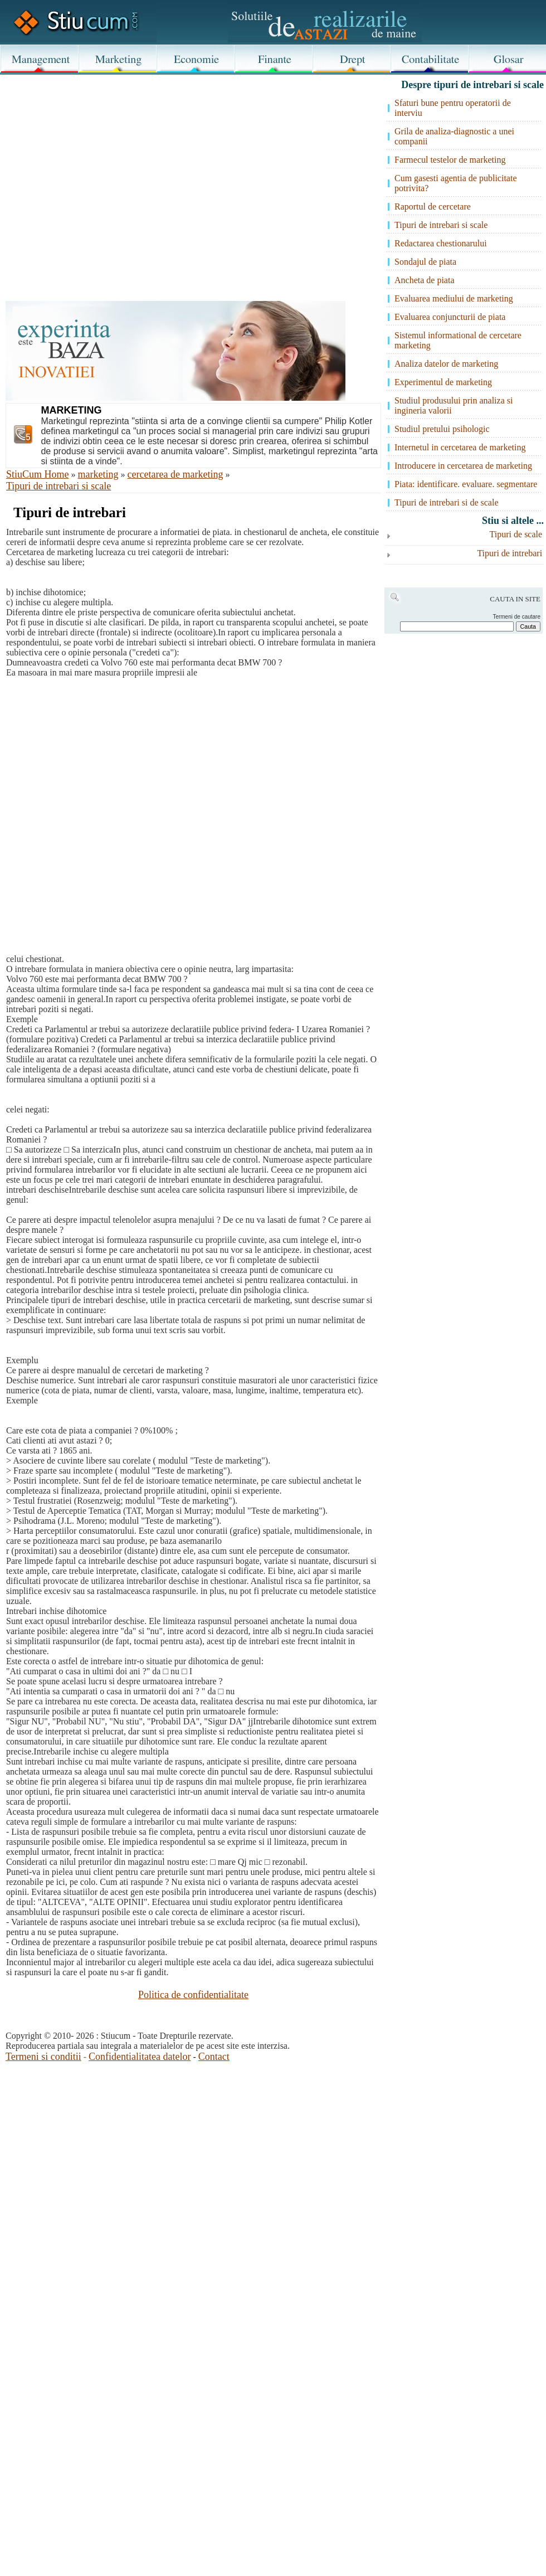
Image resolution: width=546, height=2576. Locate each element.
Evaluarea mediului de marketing (453, 298)
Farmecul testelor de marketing (449, 159)
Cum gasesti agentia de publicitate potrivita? (455, 183)
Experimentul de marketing (443, 382)
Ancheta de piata (424, 280)
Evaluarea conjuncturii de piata (449, 317)
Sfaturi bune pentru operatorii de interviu (452, 108)
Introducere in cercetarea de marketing (463, 465)
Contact (214, 2056)
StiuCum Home (37, 474)
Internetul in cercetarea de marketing (459, 447)
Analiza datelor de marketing (446, 363)
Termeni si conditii (43, 2056)
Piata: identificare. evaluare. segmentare (465, 484)
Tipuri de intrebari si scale (58, 486)
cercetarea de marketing (175, 474)
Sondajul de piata (425, 261)
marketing (98, 474)
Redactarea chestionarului (440, 243)
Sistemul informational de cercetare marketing (457, 340)
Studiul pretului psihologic (442, 429)
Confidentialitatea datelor (140, 2056)
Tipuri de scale (516, 534)
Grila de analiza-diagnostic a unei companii (454, 136)
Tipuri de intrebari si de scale (446, 502)
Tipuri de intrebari (509, 553)
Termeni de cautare (516, 617)
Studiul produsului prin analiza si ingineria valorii (453, 405)
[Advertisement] (200, 168)
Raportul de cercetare (432, 206)
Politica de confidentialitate (193, 1994)
